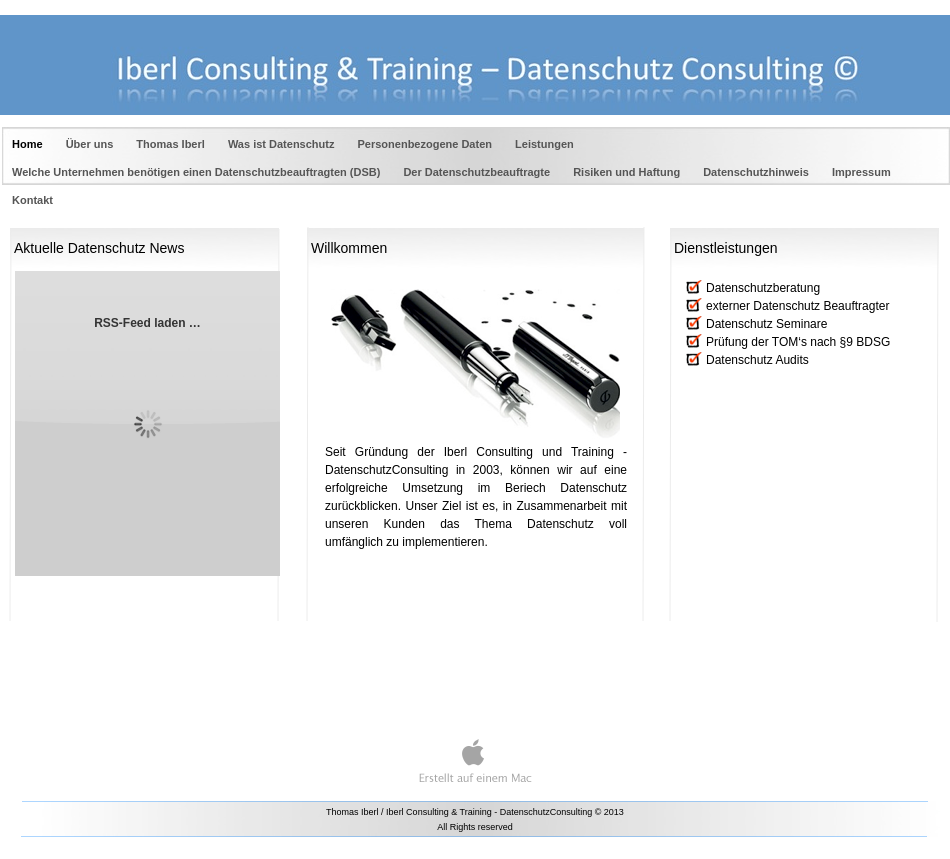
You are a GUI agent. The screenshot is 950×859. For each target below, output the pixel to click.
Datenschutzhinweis (757, 172)
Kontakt (32, 200)
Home (29, 144)
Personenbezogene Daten (427, 144)
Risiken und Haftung (628, 172)
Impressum (861, 172)
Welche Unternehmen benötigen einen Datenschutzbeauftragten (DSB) (197, 172)
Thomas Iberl (172, 144)
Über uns (91, 144)
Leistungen (544, 144)
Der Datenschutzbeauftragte (478, 172)
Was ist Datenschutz (283, 144)
